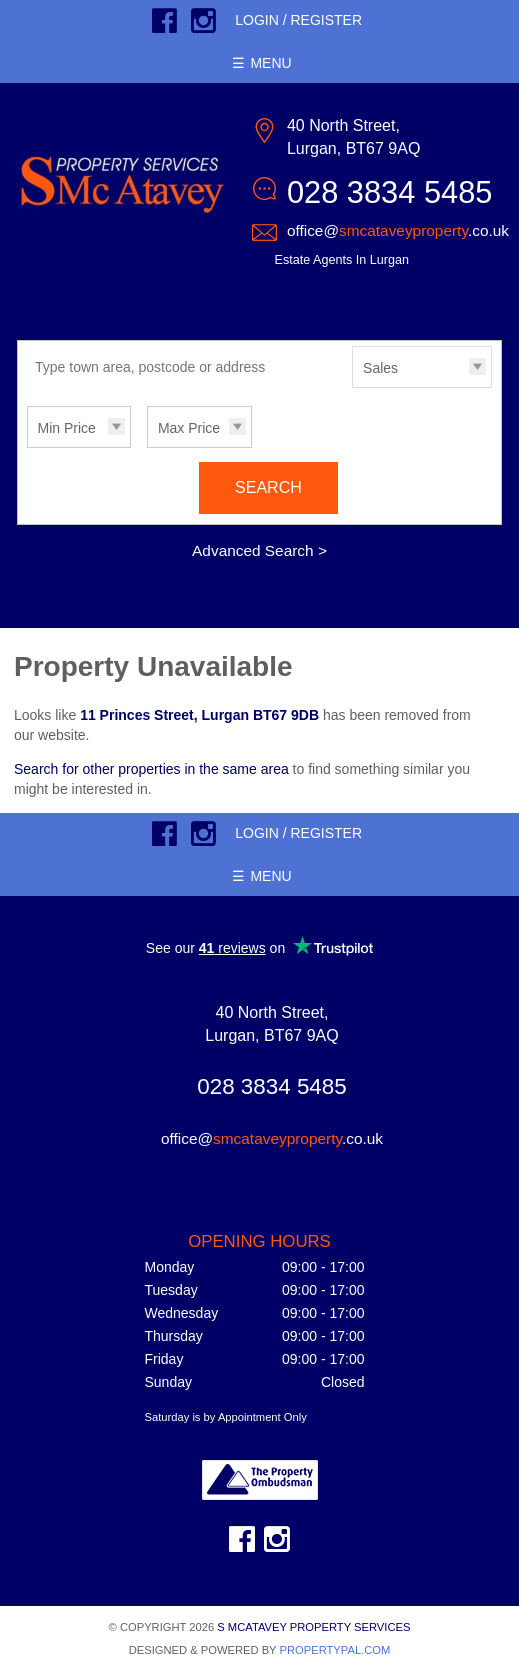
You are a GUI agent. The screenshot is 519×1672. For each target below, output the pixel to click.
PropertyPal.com (334, 1650)
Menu (270, 63)
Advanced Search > (259, 550)
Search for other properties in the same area (151, 769)
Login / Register (298, 20)
